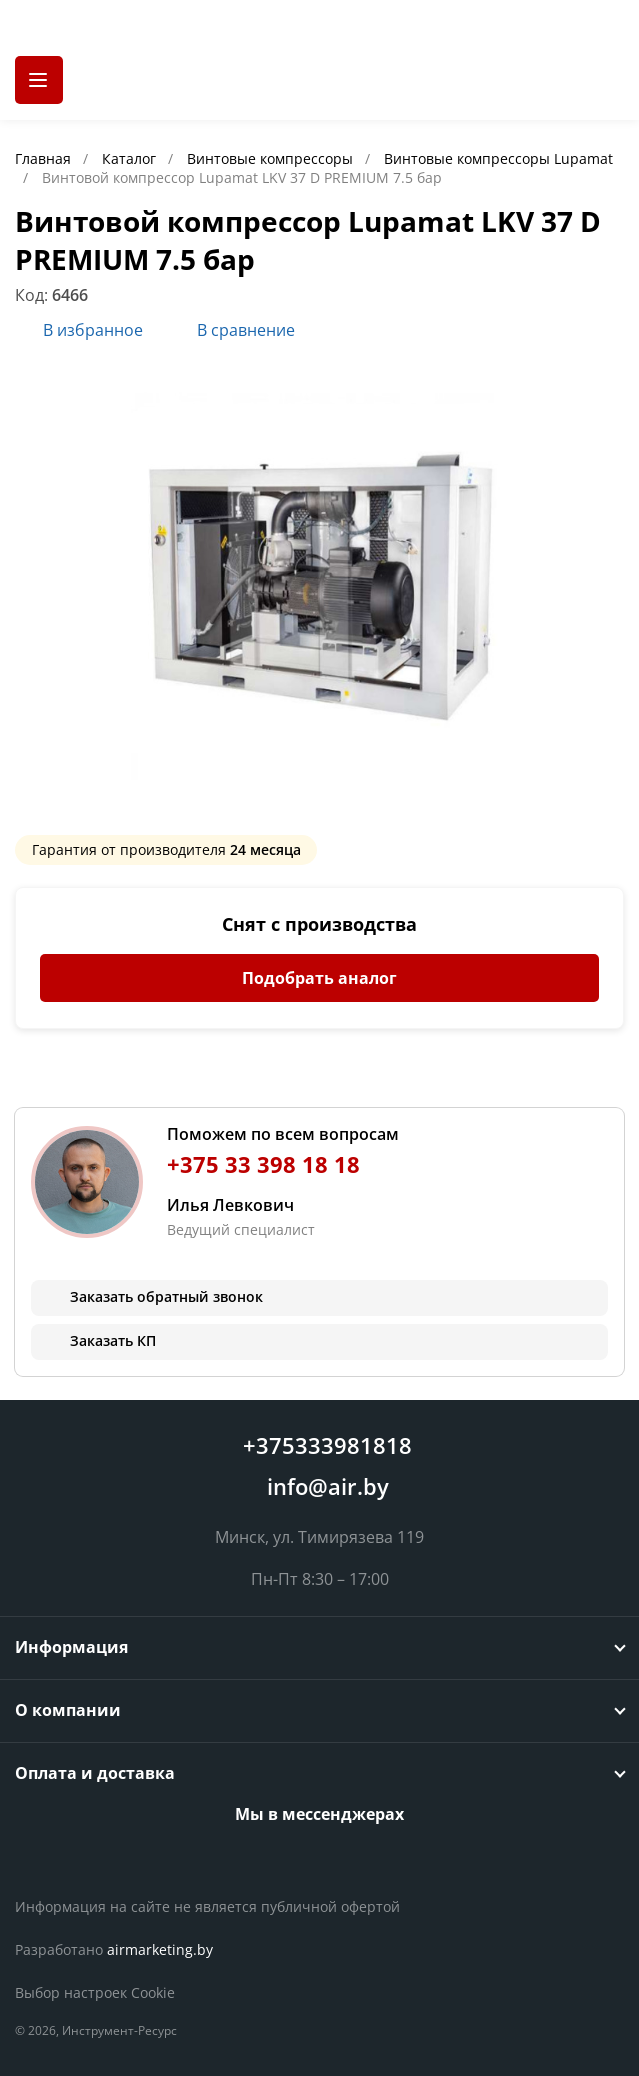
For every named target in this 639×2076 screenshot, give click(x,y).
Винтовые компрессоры (272, 158)
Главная (45, 158)
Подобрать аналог (319, 978)
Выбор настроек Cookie (95, 1992)
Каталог (131, 158)
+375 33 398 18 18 (263, 1164)
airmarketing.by (160, 1949)
